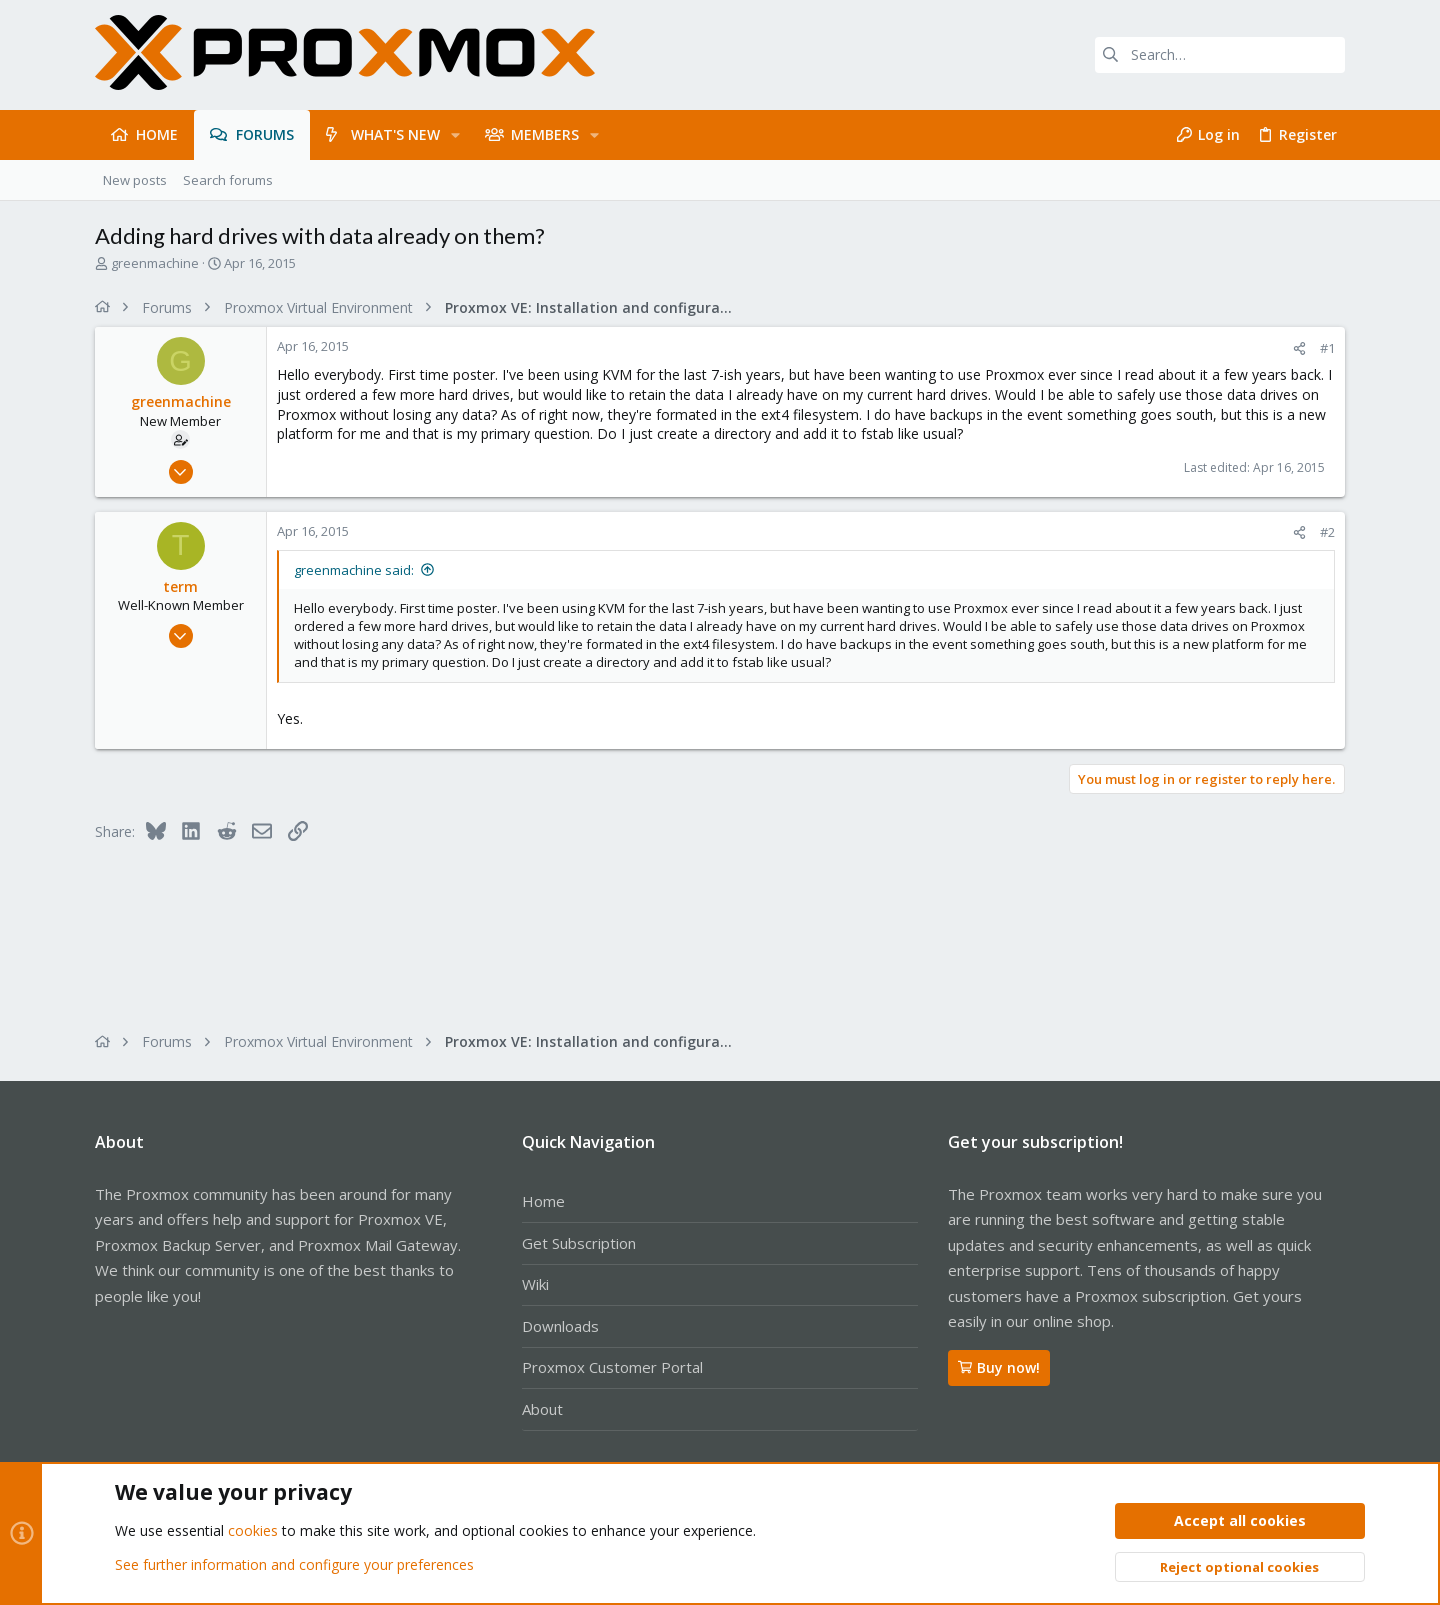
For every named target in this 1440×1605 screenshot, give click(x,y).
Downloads (560, 1326)
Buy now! (999, 1367)
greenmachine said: (354, 570)
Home (543, 1201)
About (542, 1409)
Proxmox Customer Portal (612, 1367)
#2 (1327, 532)
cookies (253, 1531)
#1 (1327, 348)
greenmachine (155, 263)
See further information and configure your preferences (294, 1564)
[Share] (1299, 348)
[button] (455, 135)
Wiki (535, 1284)
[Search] (1220, 55)
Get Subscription (579, 1243)
